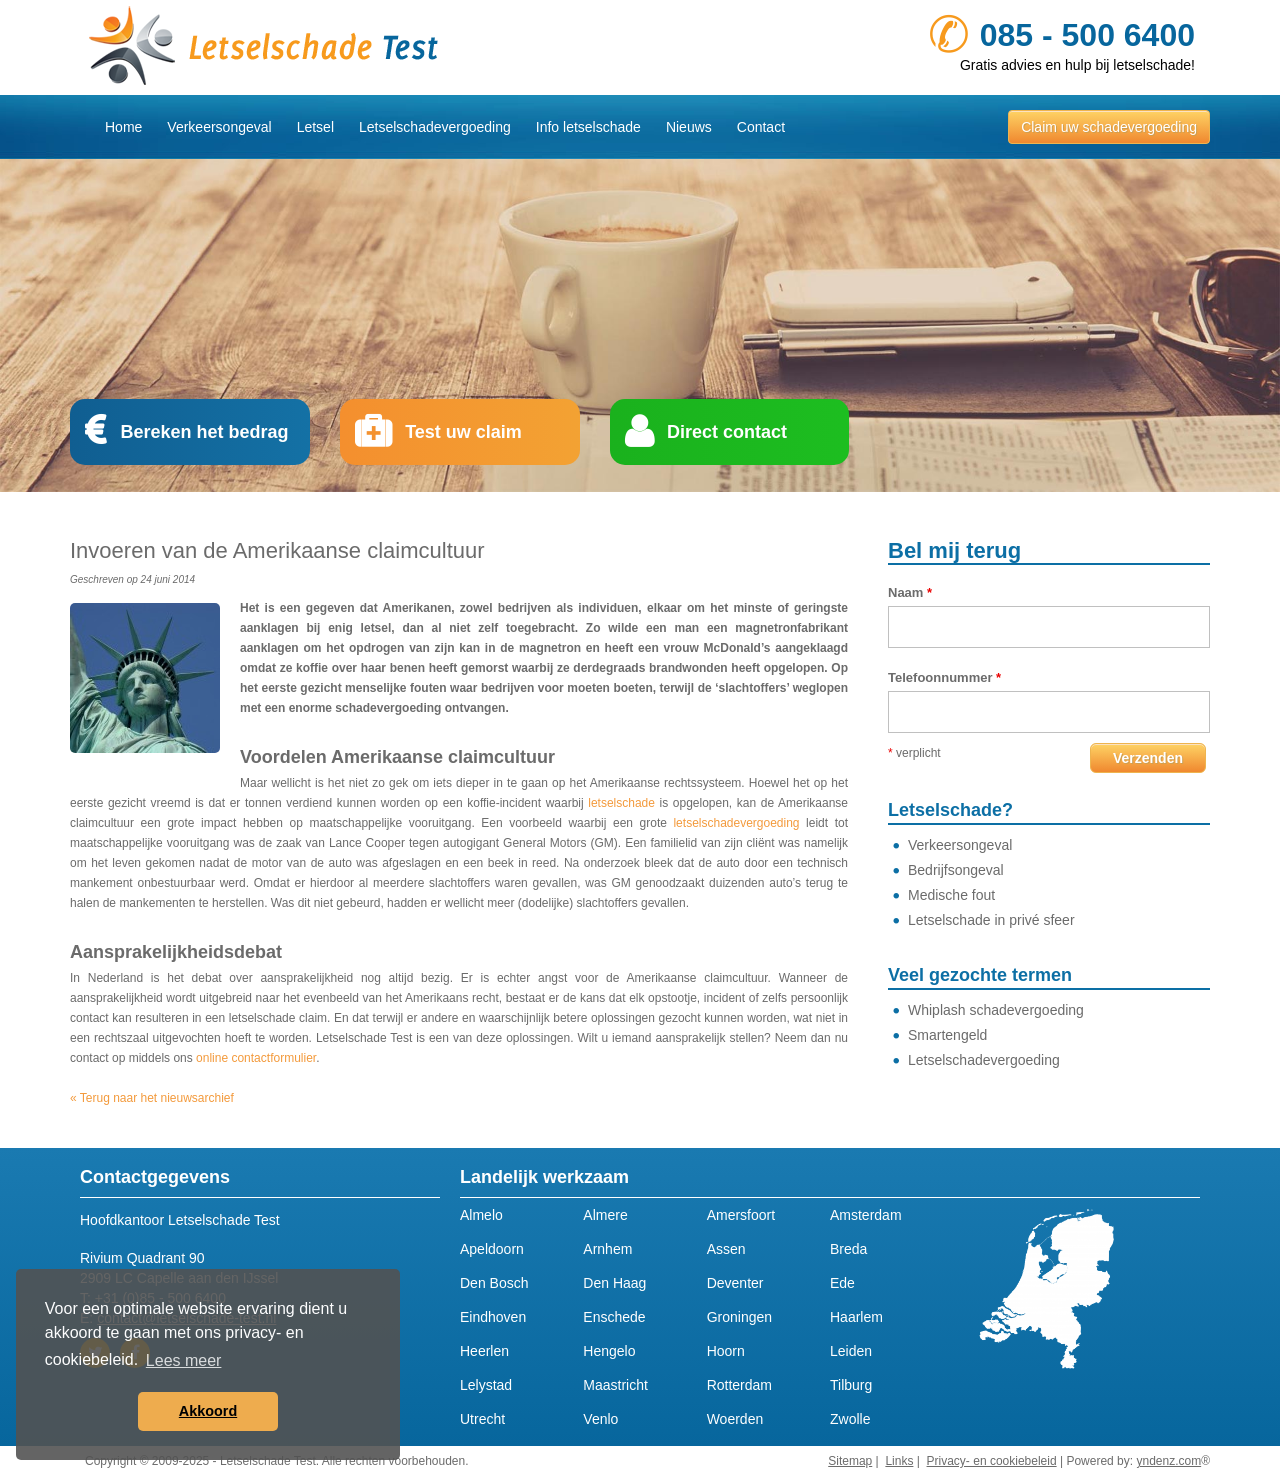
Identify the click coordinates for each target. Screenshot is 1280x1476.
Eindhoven (493, 1317)
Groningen (739, 1317)
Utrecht (482, 1419)
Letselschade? (950, 810)
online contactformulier (256, 1058)
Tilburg (851, 1385)
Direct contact (727, 432)
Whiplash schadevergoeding (996, 1010)
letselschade (621, 803)
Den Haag (614, 1283)
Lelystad (486, 1385)
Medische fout (951, 895)
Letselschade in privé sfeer (991, 920)
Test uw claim (463, 432)
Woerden (735, 1419)
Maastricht (615, 1385)
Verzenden (1148, 758)
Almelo (481, 1215)
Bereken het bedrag (204, 432)
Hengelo (609, 1351)
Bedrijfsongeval (956, 870)
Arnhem (607, 1249)
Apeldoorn (492, 1249)
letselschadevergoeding (736, 823)
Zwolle (850, 1419)
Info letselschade (588, 127)
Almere (605, 1215)
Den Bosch (494, 1283)
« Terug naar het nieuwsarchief (152, 1098)
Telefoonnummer (944, 677)
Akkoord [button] (208, 1411)
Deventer (735, 1283)
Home (123, 127)
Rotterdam (739, 1385)
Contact (761, 127)
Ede (842, 1283)
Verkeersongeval (219, 127)
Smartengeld (947, 1035)
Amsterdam (866, 1215)
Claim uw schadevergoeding (1109, 127)
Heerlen (484, 1351)
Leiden (851, 1351)
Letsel (315, 127)
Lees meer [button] (184, 1360)
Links (899, 1461)
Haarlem (856, 1317)
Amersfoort (741, 1215)
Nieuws (689, 127)
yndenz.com (1168, 1461)
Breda (848, 1249)
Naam (910, 592)
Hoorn (726, 1351)
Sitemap (850, 1461)
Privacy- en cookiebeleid (992, 1461)
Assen (726, 1249)
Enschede (614, 1317)
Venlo (600, 1419)
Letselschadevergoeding (435, 127)
